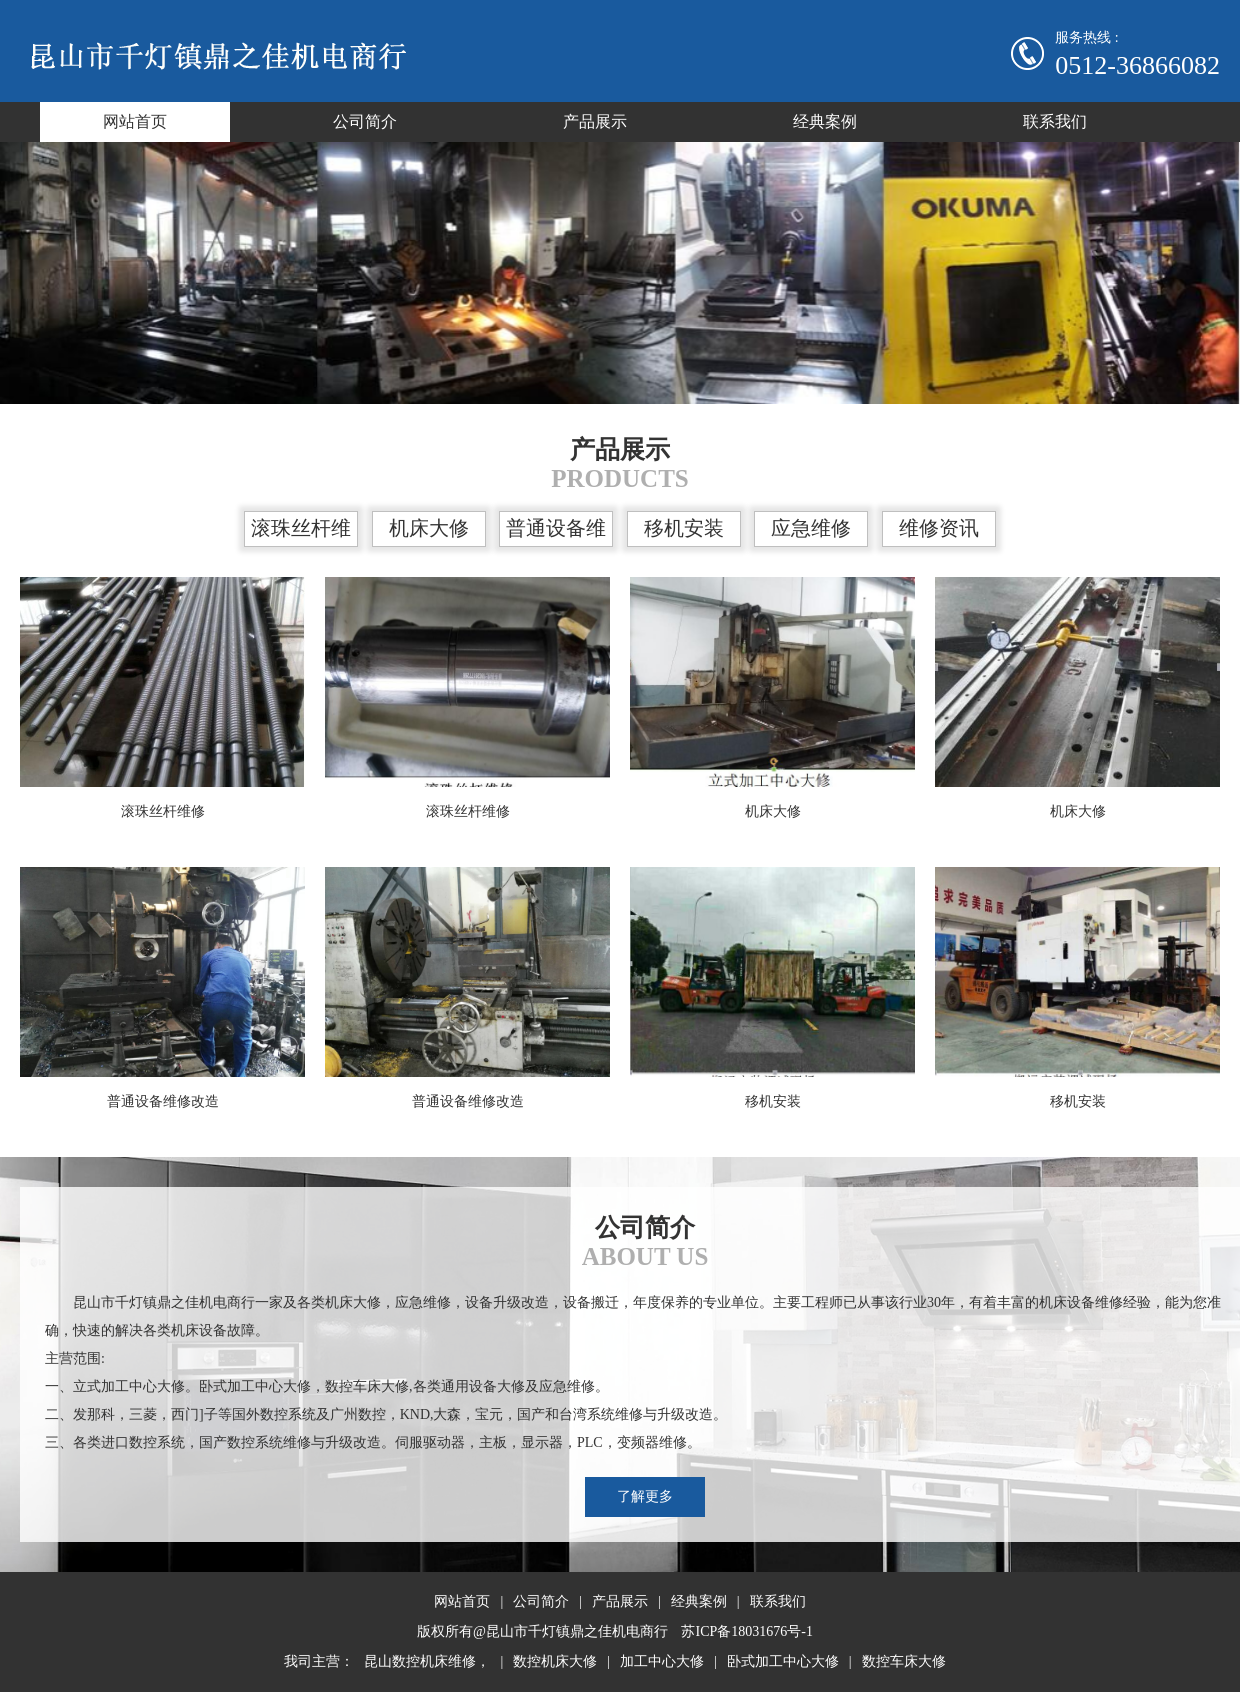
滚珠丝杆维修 (301, 532)
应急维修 (811, 528)
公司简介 (365, 121)
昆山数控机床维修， (427, 1661)
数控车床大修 (904, 1661)
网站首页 (135, 121)
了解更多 (645, 1496)
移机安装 (684, 528)
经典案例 (825, 121)
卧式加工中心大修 (783, 1661)
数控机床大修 (555, 1661)
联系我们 (1055, 121)
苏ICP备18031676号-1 (746, 1631)
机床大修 (429, 528)
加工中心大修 (662, 1661)
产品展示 (595, 121)
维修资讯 (939, 528)
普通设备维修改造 (556, 532)
